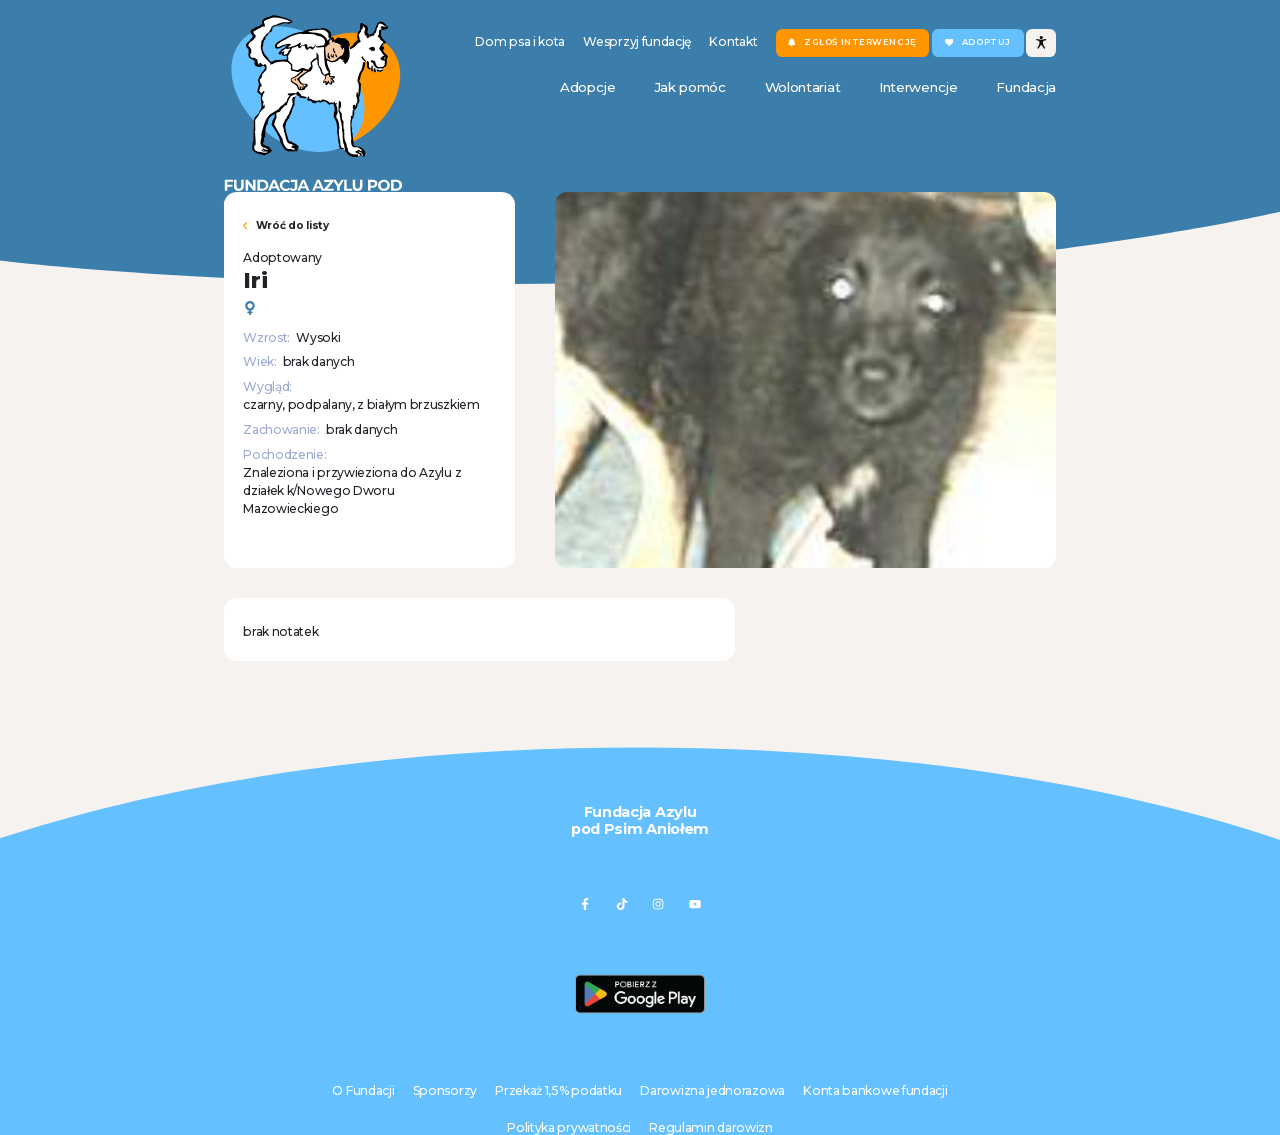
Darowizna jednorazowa (712, 1090)
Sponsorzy (445, 1090)
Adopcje (588, 87)
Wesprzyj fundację (637, 41)
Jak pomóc (690, 87)
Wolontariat (803, 87)
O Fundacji (363, 1090)
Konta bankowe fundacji (875, 1090)
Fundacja (1026, 87)
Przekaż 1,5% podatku (558, 1090)
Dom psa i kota (520, 41)
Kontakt (733, 41)
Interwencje (918, 87)
